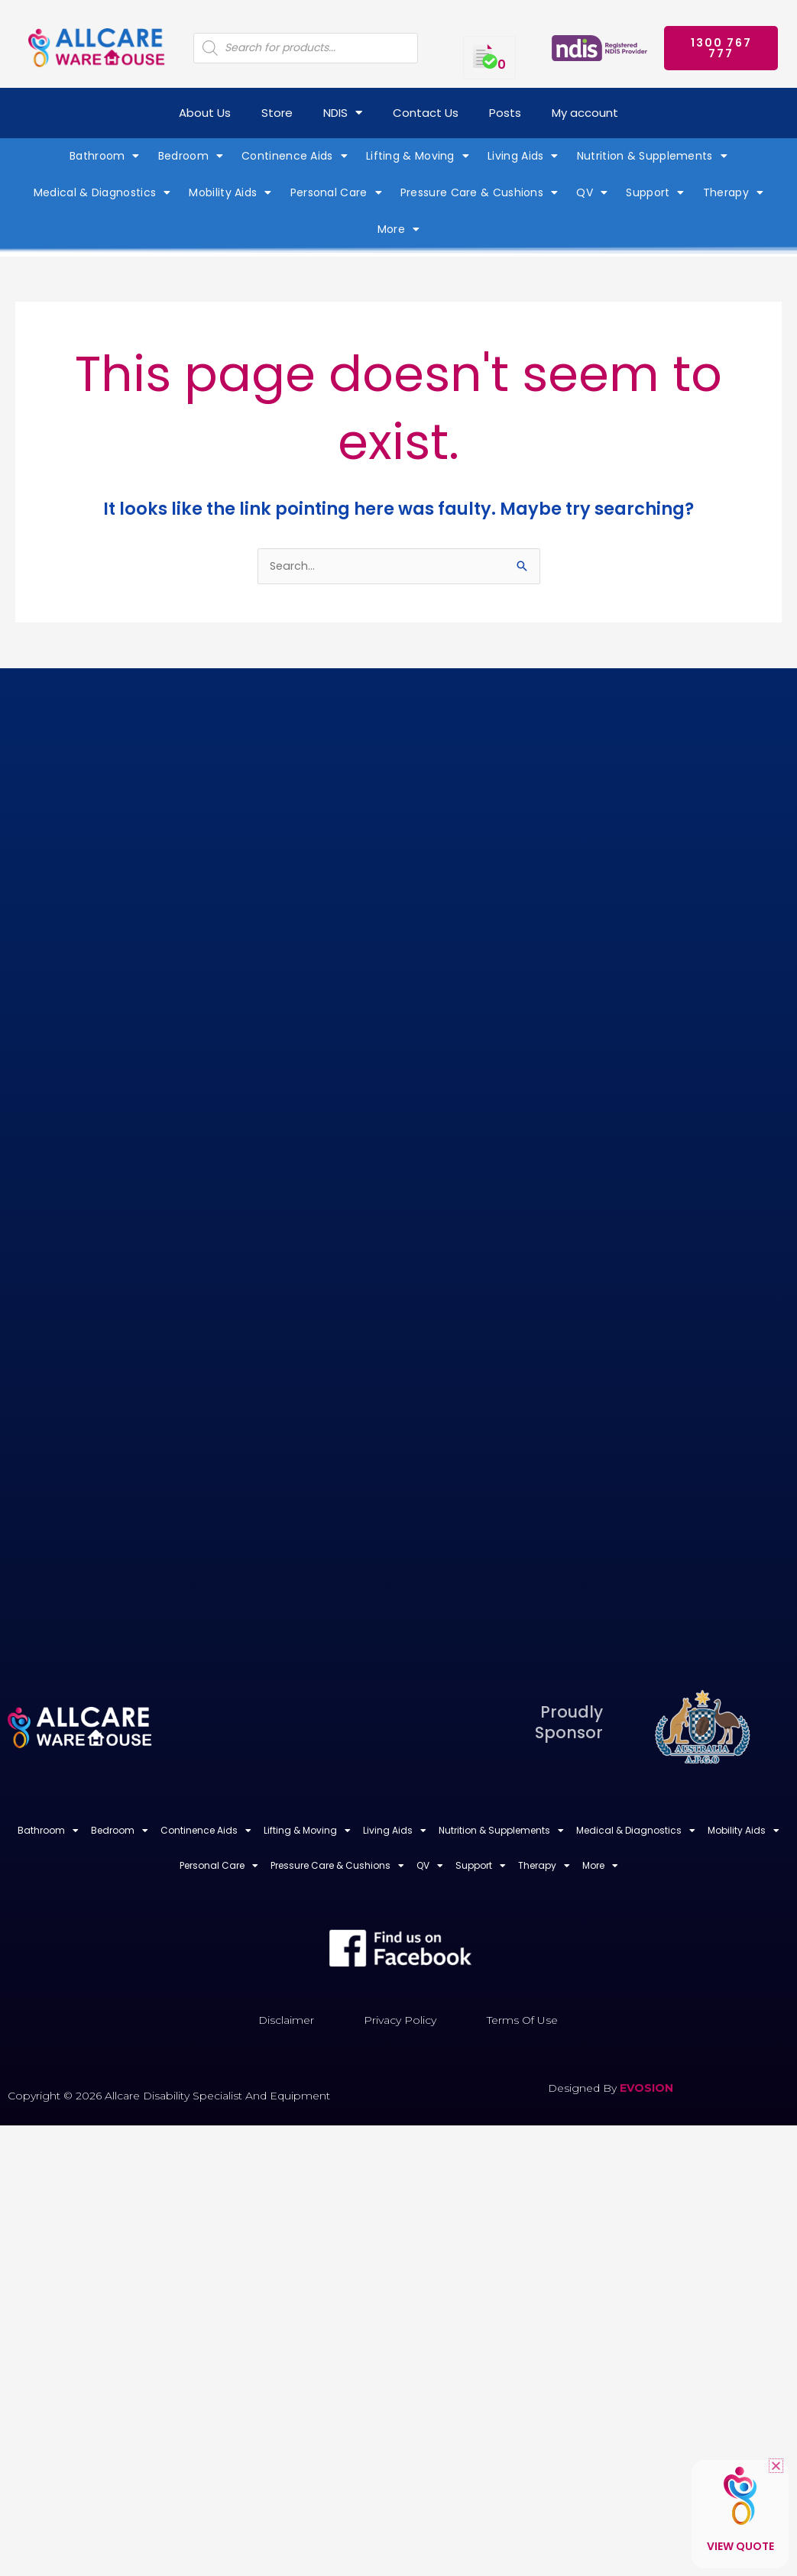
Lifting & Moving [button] (417, 156)
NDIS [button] (342, 112)
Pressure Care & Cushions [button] (479, 192)
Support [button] (655, 192)
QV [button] (591, 192)
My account (585, 113)
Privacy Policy (400, 2021)
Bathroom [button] (105, 156)
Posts (505, 113)
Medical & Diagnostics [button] (102, 192)
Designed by (584, 2089)
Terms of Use (522, 2021)
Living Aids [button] (523, 156)
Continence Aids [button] (294, 156)
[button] (776, 2465)
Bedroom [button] (190, 156)
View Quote (740, 2546)
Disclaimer (286, 2021)
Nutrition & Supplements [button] (652, 156)
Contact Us (425, 113)
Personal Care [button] (336, 192)
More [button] (398, 229)
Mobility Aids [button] (230, 192)
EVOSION (646, 2089)
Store (277, 113)
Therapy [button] (733, 192)
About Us (205, 113)
